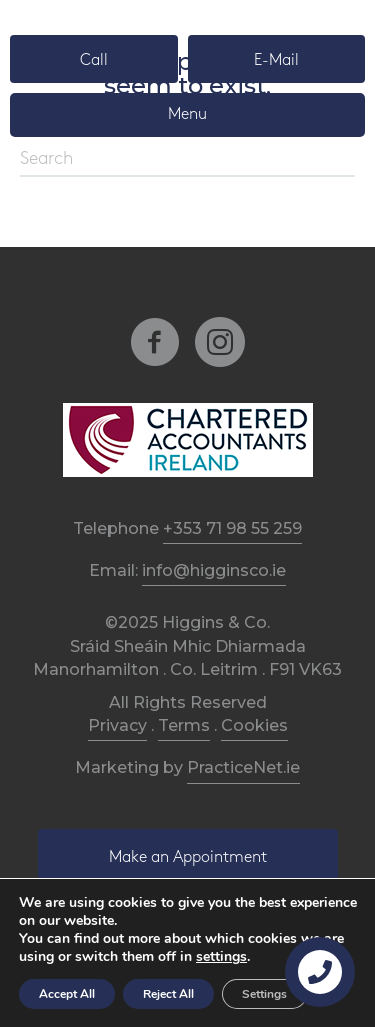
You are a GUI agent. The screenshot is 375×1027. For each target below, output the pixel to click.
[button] (94, 59)
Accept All (67, 994)
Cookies (254, 725)
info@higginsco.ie (214, 570)
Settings (264, 994)
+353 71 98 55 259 (232, 528)
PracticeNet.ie (243, 767)
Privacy (117, 725)
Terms (184, 725)
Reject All (168, 994)
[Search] (187, 160)
